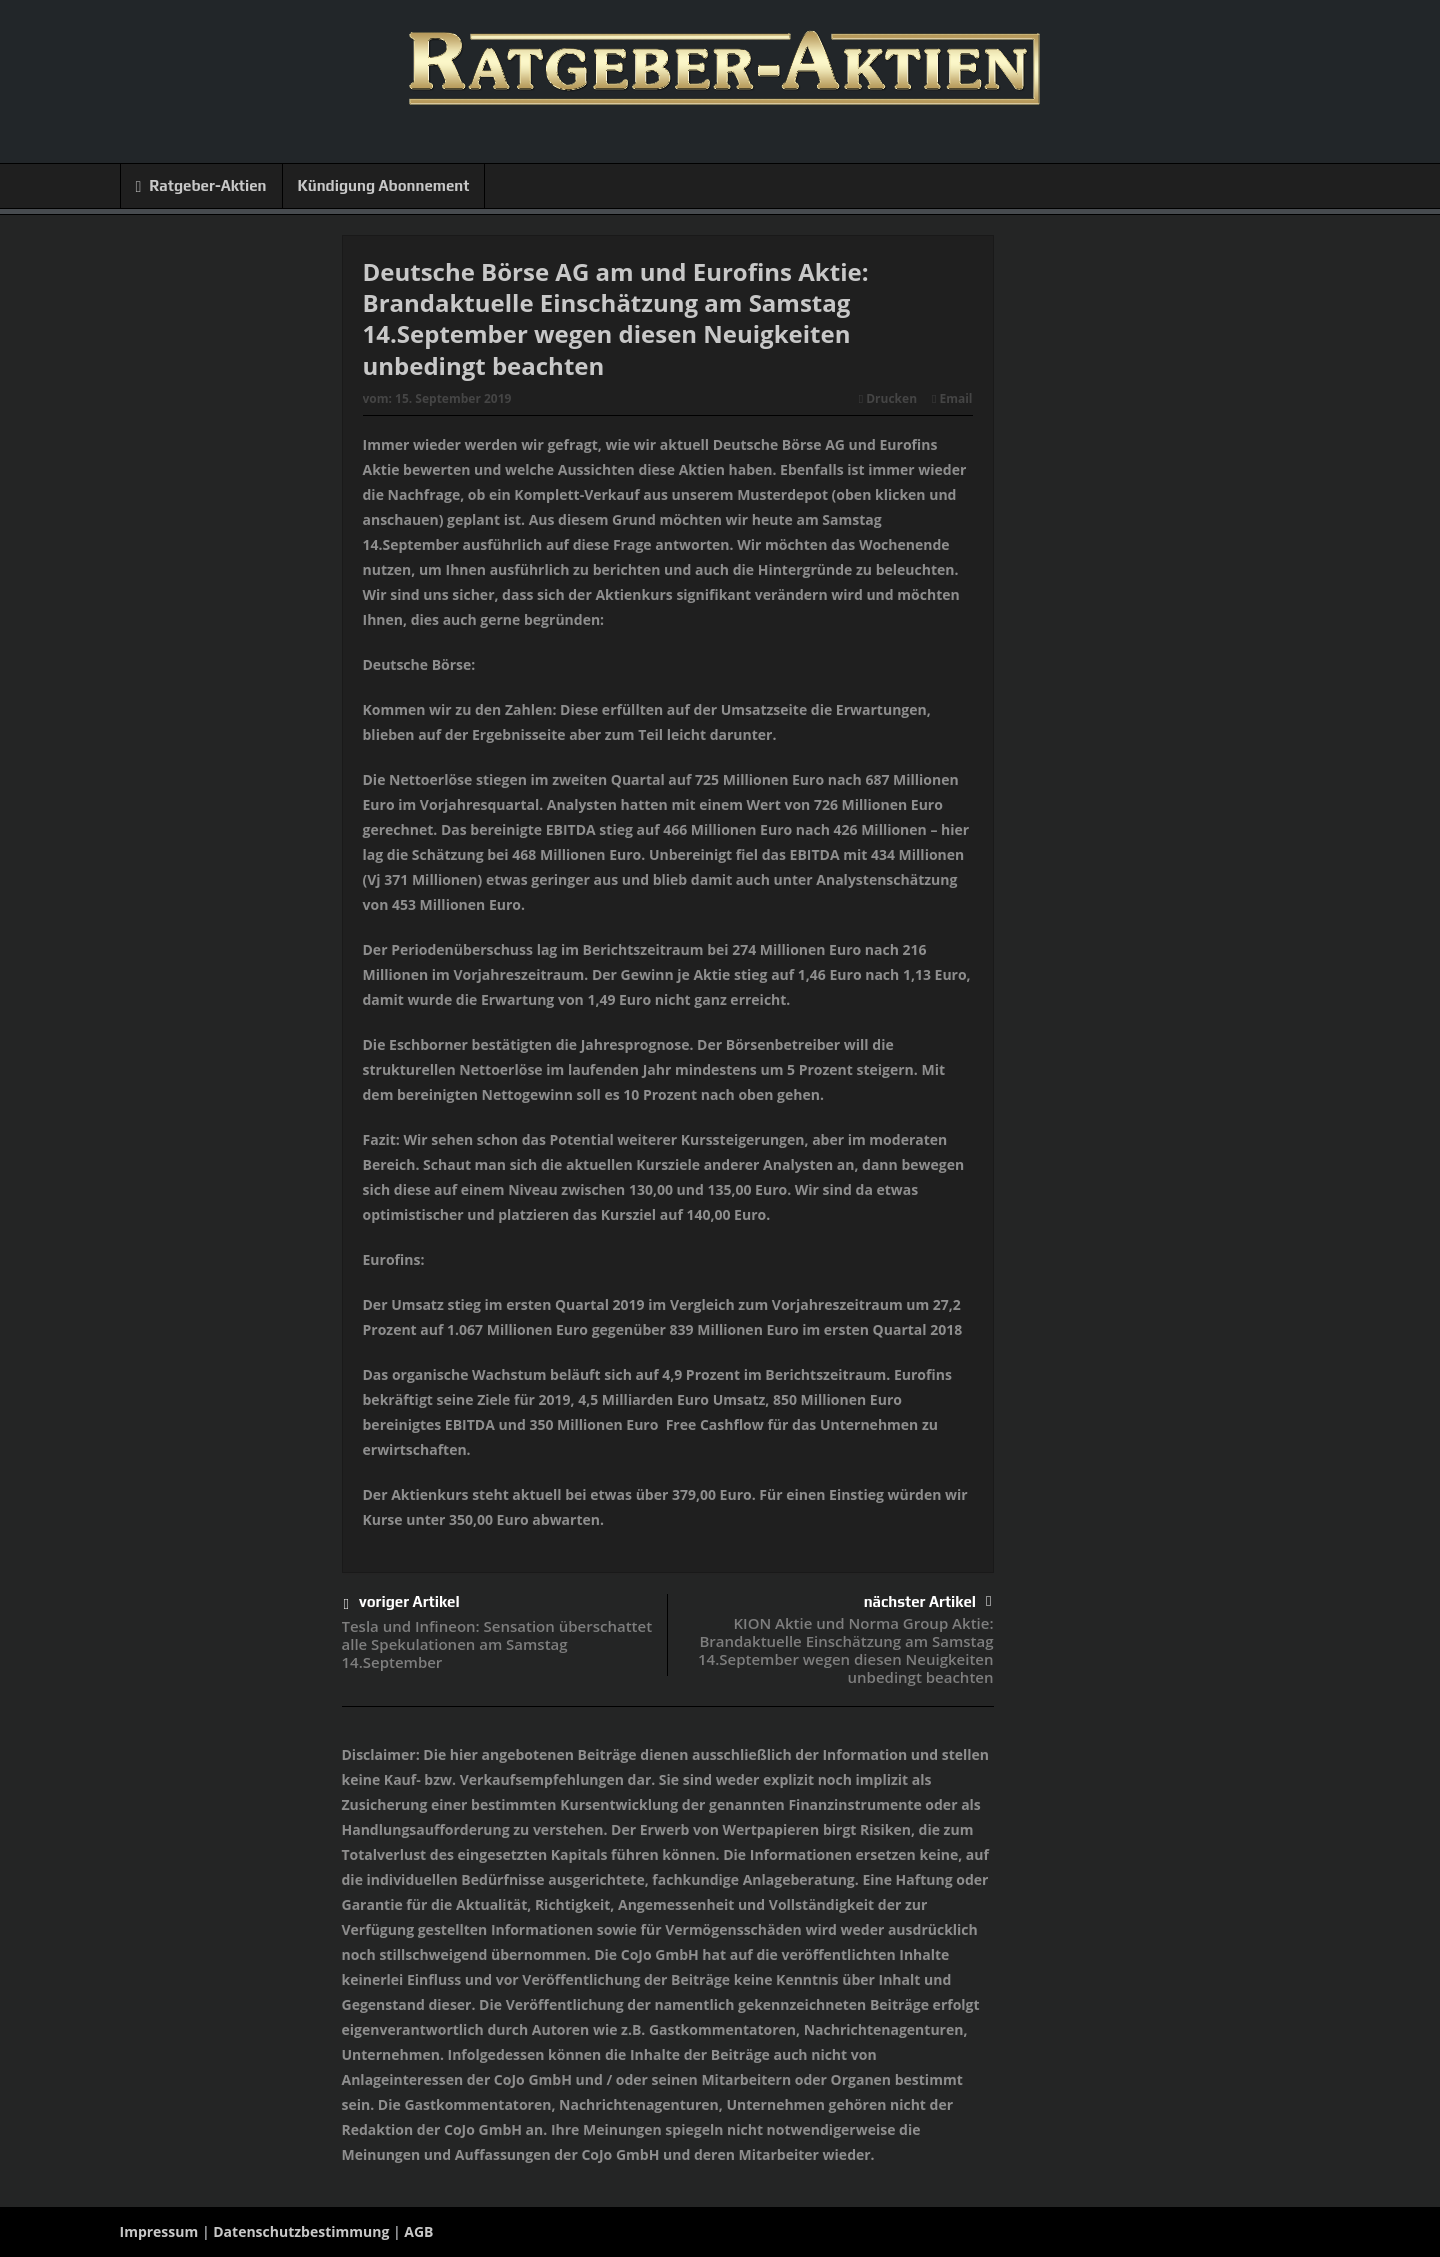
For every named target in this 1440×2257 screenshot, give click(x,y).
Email (952, 398)
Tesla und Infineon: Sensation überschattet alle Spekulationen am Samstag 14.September (497, 1644)
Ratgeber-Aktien (201, 186)
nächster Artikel (928, 1601)
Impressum (159, 2231)
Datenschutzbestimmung (301, 2231)
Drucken (888, 398)
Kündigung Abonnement (384, 185)
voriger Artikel (402, 1604)
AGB (418, 2231)
